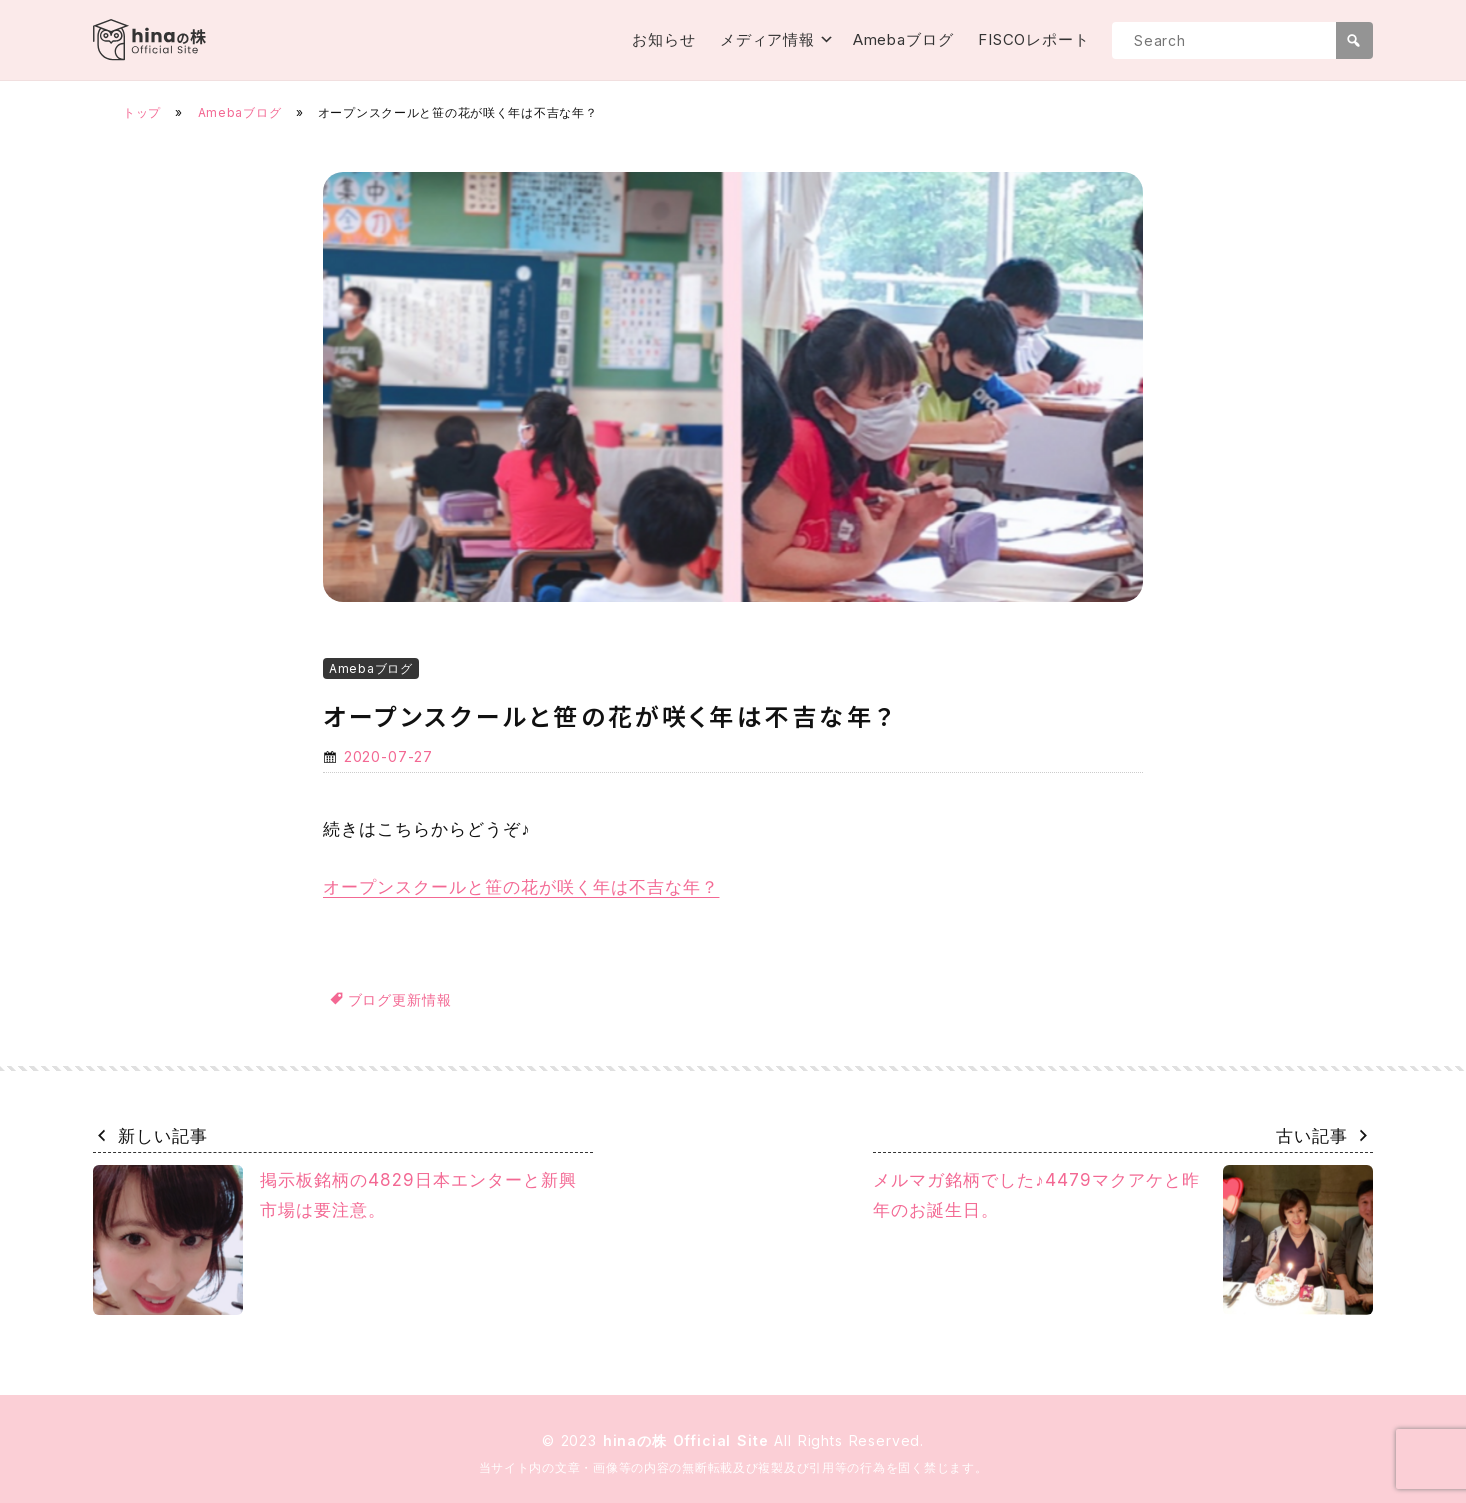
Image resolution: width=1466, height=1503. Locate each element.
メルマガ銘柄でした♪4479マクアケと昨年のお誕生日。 (1123, 1240)
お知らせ (664, 39)
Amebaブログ (903, 39)
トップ (142, 112)
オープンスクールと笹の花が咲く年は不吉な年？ (521, 887)
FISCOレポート (1034, 39)
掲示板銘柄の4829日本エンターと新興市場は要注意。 (335, 1240)
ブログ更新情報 (400, 999)
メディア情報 (767, 39)
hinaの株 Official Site (689, 1440)
